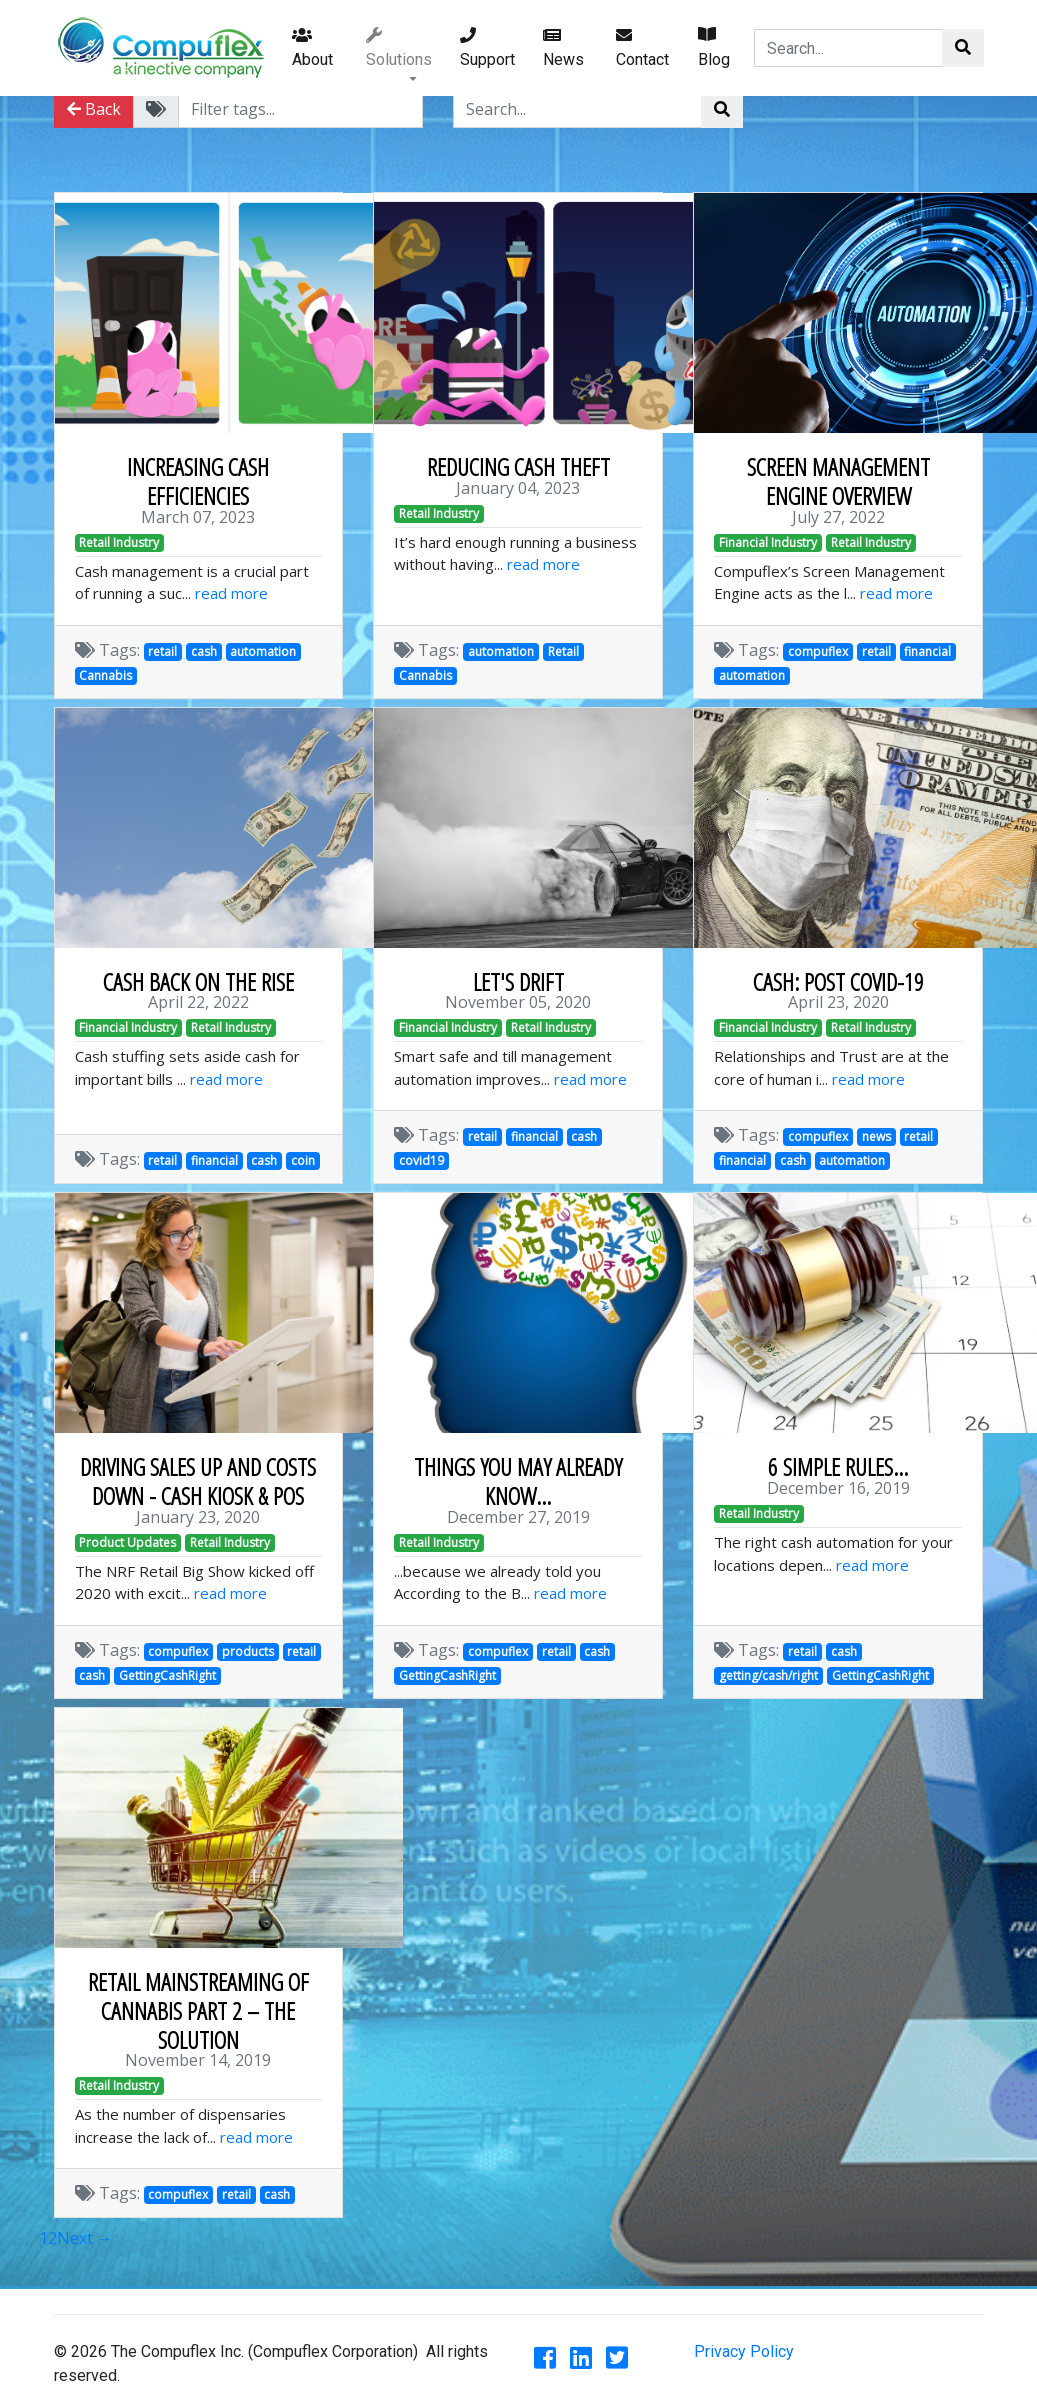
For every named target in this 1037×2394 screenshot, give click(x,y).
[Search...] (848, 48)
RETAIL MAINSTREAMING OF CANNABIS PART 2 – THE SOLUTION (198, 2010)
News (563, 48)
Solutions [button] (399, 48)
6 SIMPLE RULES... (838, 1466)
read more (231, 593)
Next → (85, 2238)
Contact (642, 48)
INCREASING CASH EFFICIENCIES (198, 481)
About (312, 48)
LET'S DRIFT (518, 981)
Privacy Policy (744, 2351)
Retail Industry (119, 542)
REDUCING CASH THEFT (518, 466)
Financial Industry (768, 542)
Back (94, 109)
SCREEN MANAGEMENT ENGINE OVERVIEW (838, 481)
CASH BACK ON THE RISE (198, 981)
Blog (714, 48)
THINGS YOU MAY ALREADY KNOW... (518, 1481)
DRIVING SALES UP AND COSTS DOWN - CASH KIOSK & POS (198, 1481)
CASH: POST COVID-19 (838, 981)
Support (487, 48)
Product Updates (127, 1542)
